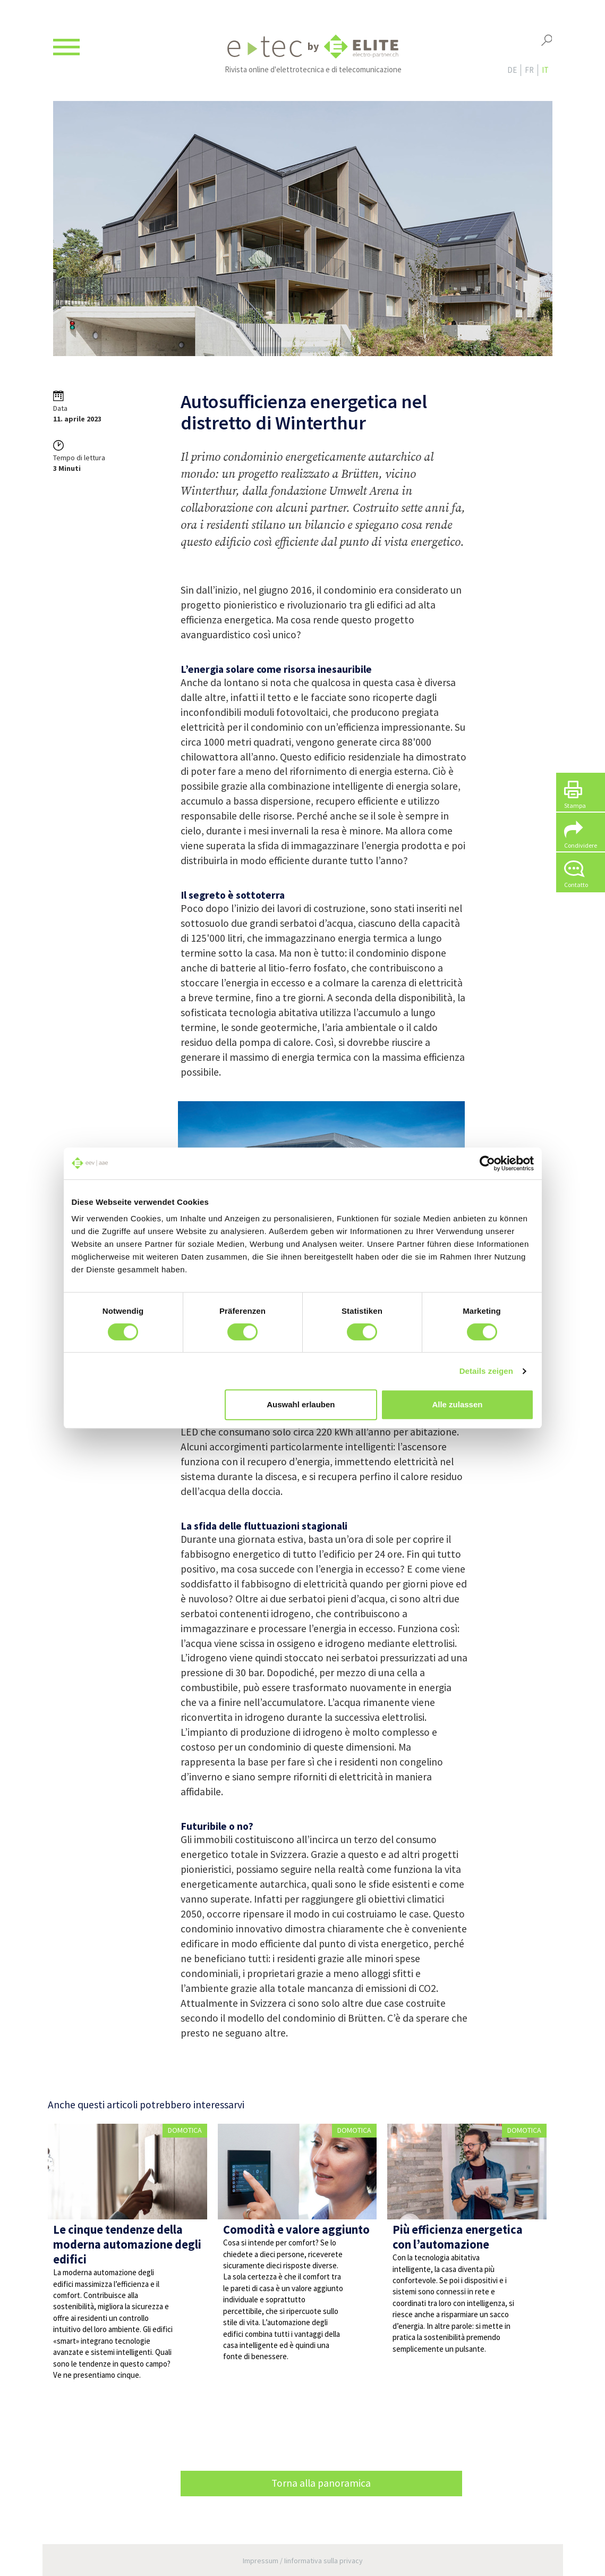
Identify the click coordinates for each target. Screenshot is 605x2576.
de (512, 70)
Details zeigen (486, 1370)
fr (529, 70)
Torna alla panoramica (321, 2483)
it (545, 70)
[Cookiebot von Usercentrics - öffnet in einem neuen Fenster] (487, 1163)
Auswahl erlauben (301, 1404)
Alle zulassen (457, 1404)
